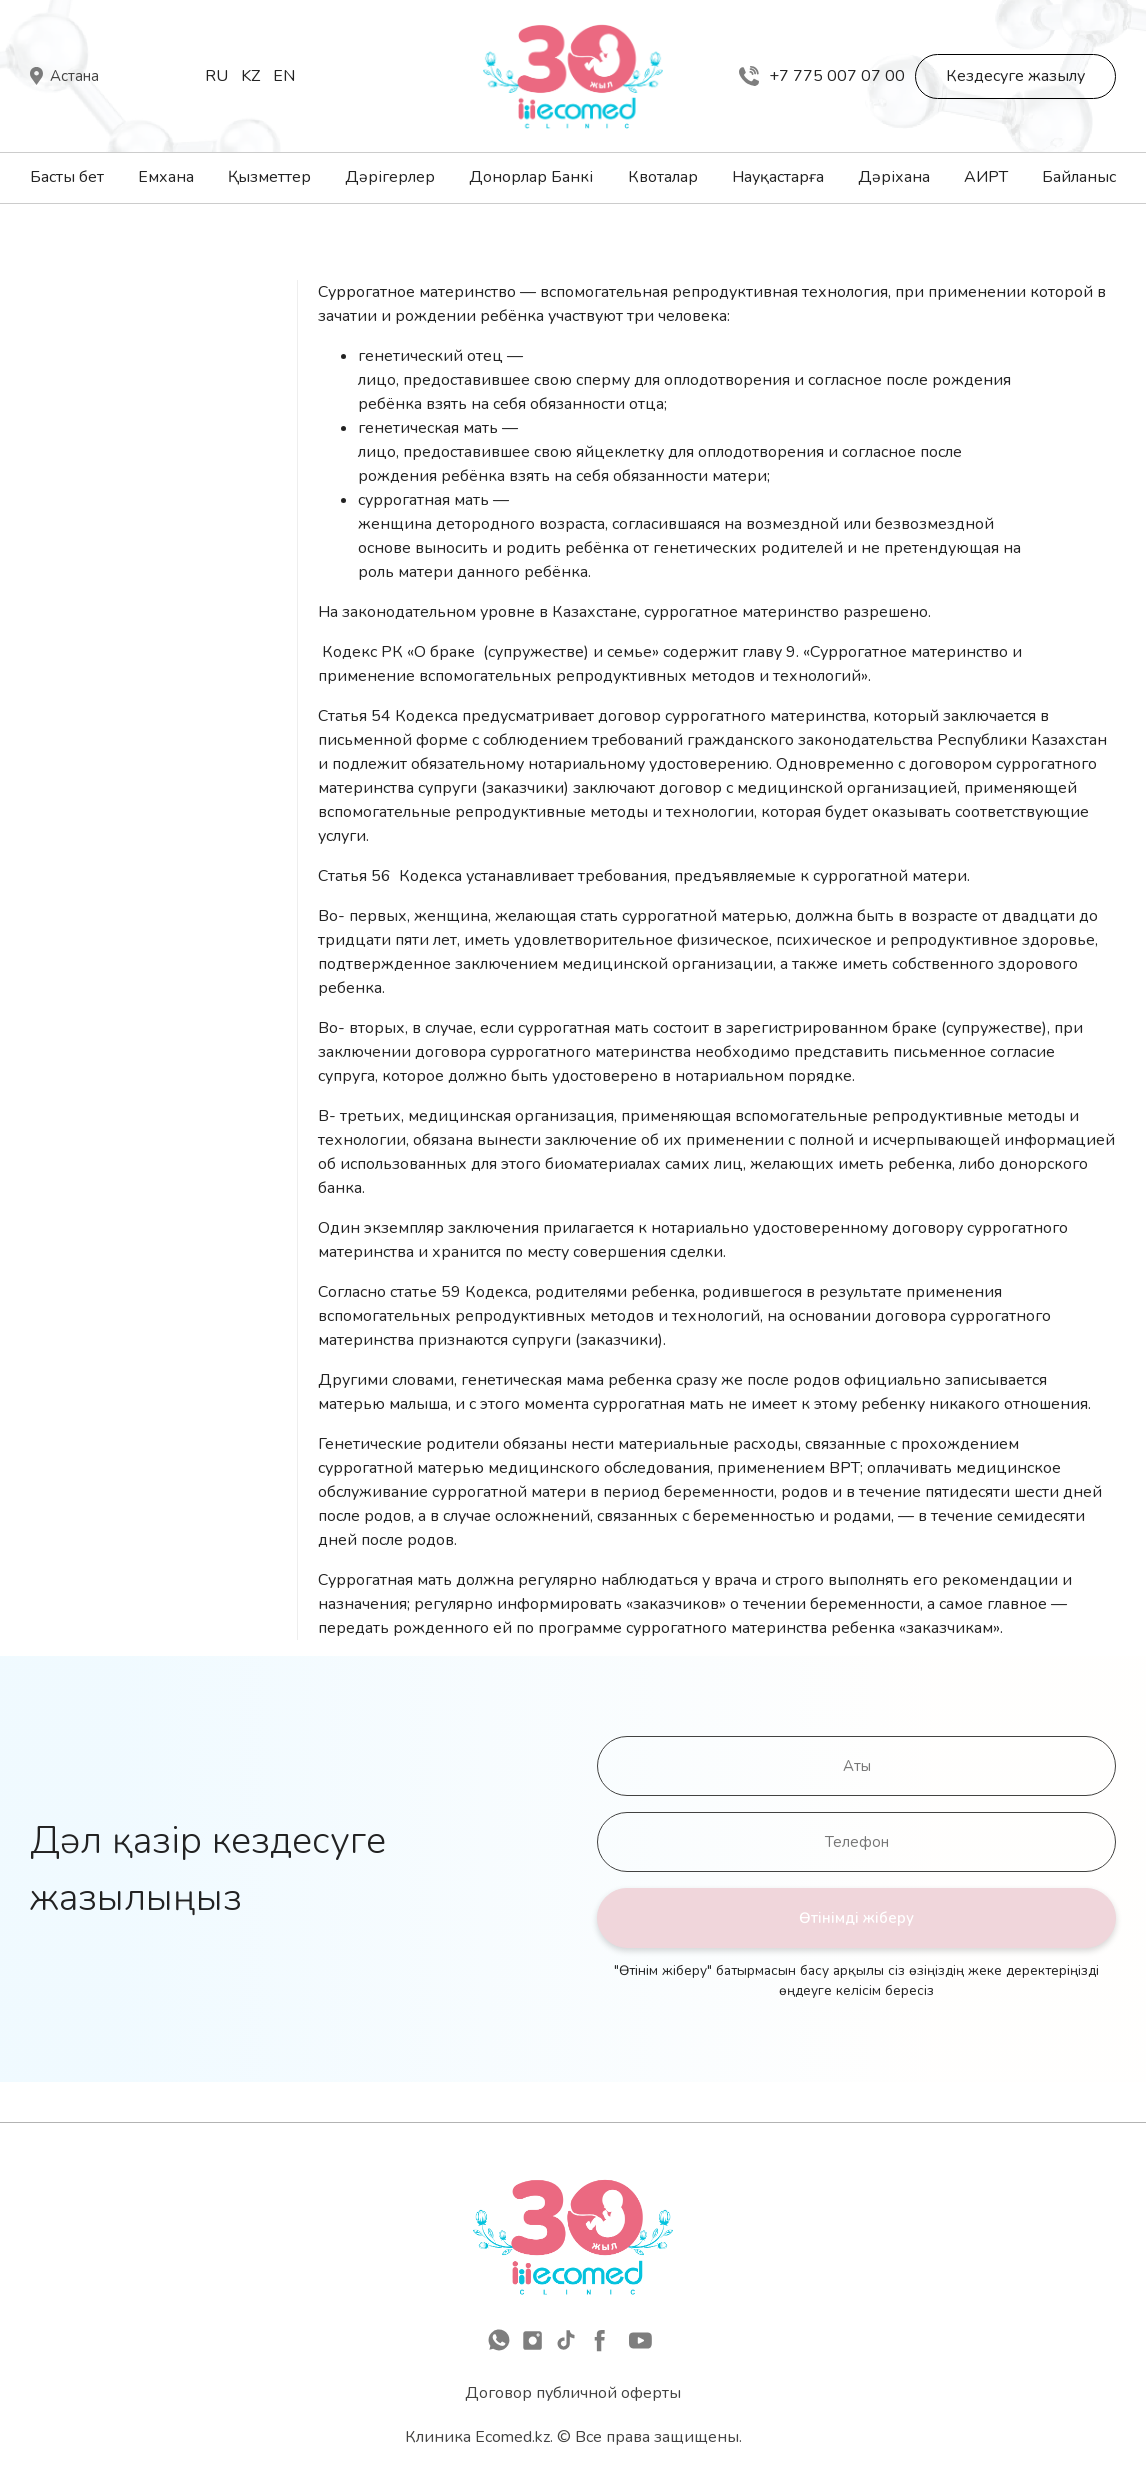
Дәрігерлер (390, 177)
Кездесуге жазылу (1015, 76)
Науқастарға (778, 177)
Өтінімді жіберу (856, 1918)
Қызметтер (269, 177)
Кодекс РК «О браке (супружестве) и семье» (490, 652)
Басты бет (67, 177)
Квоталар (663, 177)
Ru (216, 76)
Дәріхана (894, 177)
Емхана (166, 177)
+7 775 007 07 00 (822, 76)
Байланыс (1079, 177)
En (284, 76)
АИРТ (986, 177)
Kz (250, 76)
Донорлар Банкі (531, 177)
